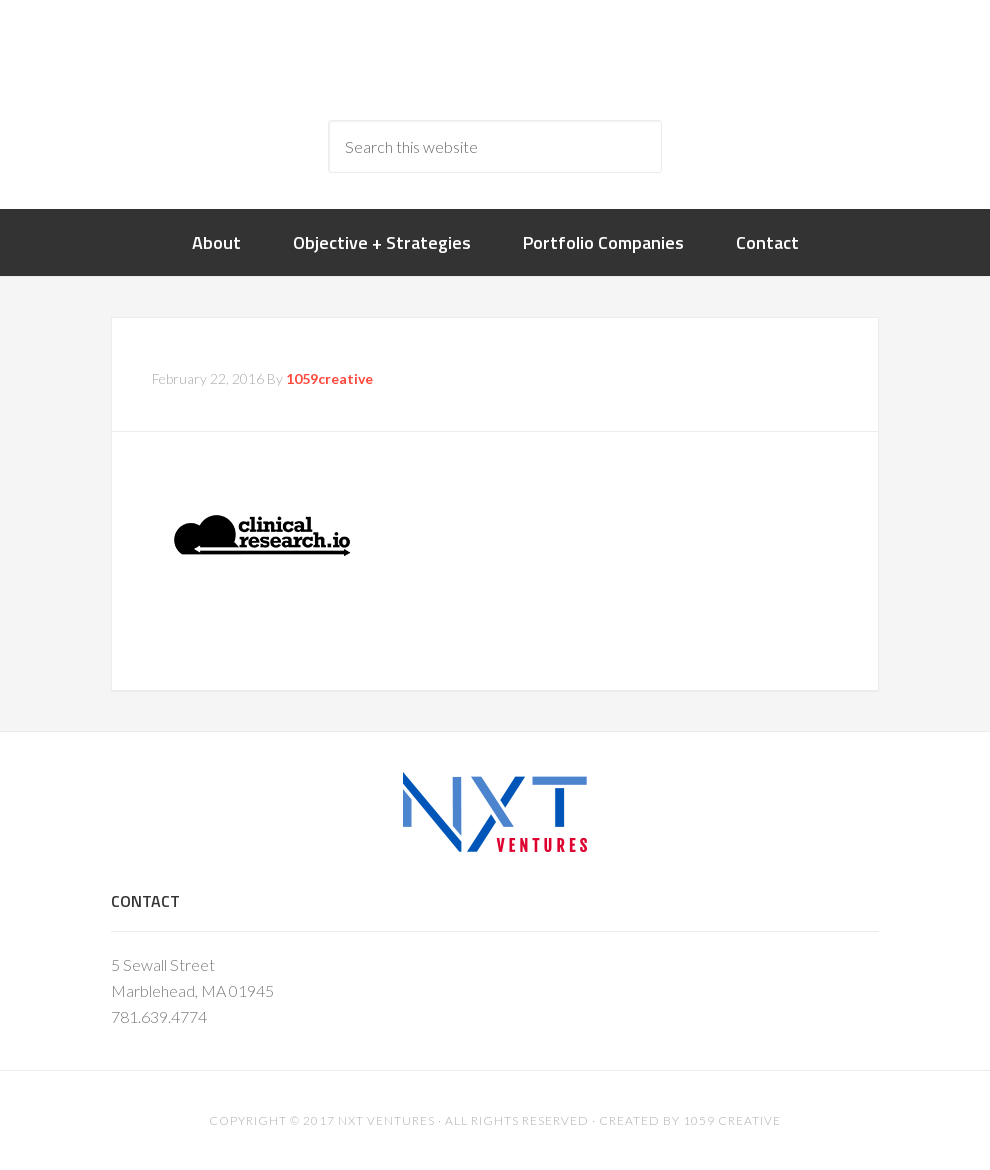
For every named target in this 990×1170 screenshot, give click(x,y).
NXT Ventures (386, 1120)
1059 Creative (732, 1120)
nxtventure (495, 60)
